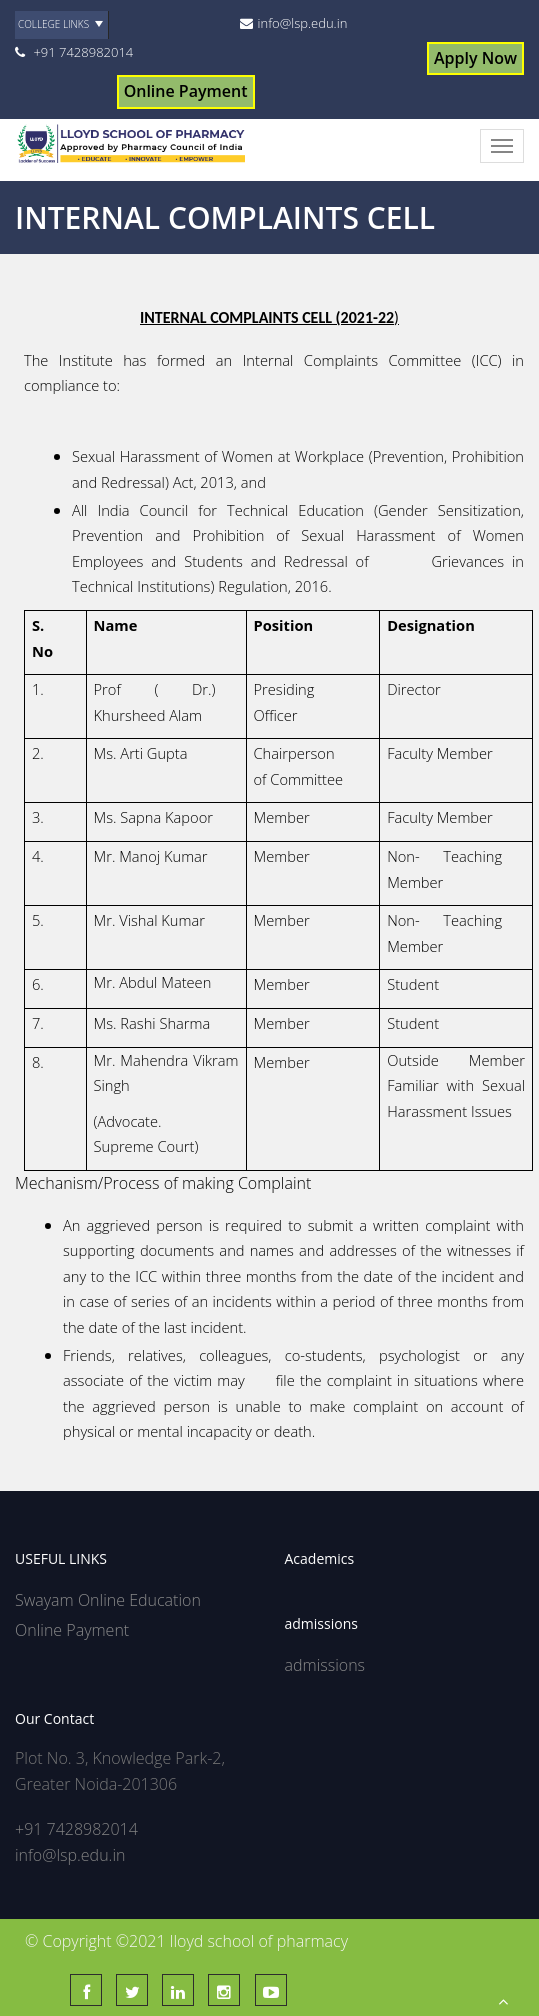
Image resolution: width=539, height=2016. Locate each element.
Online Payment (186, 91)
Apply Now (475, 58)
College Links (53, 24)
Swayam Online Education (108, 1600)
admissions (325, 1665)
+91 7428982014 (83, 52)
